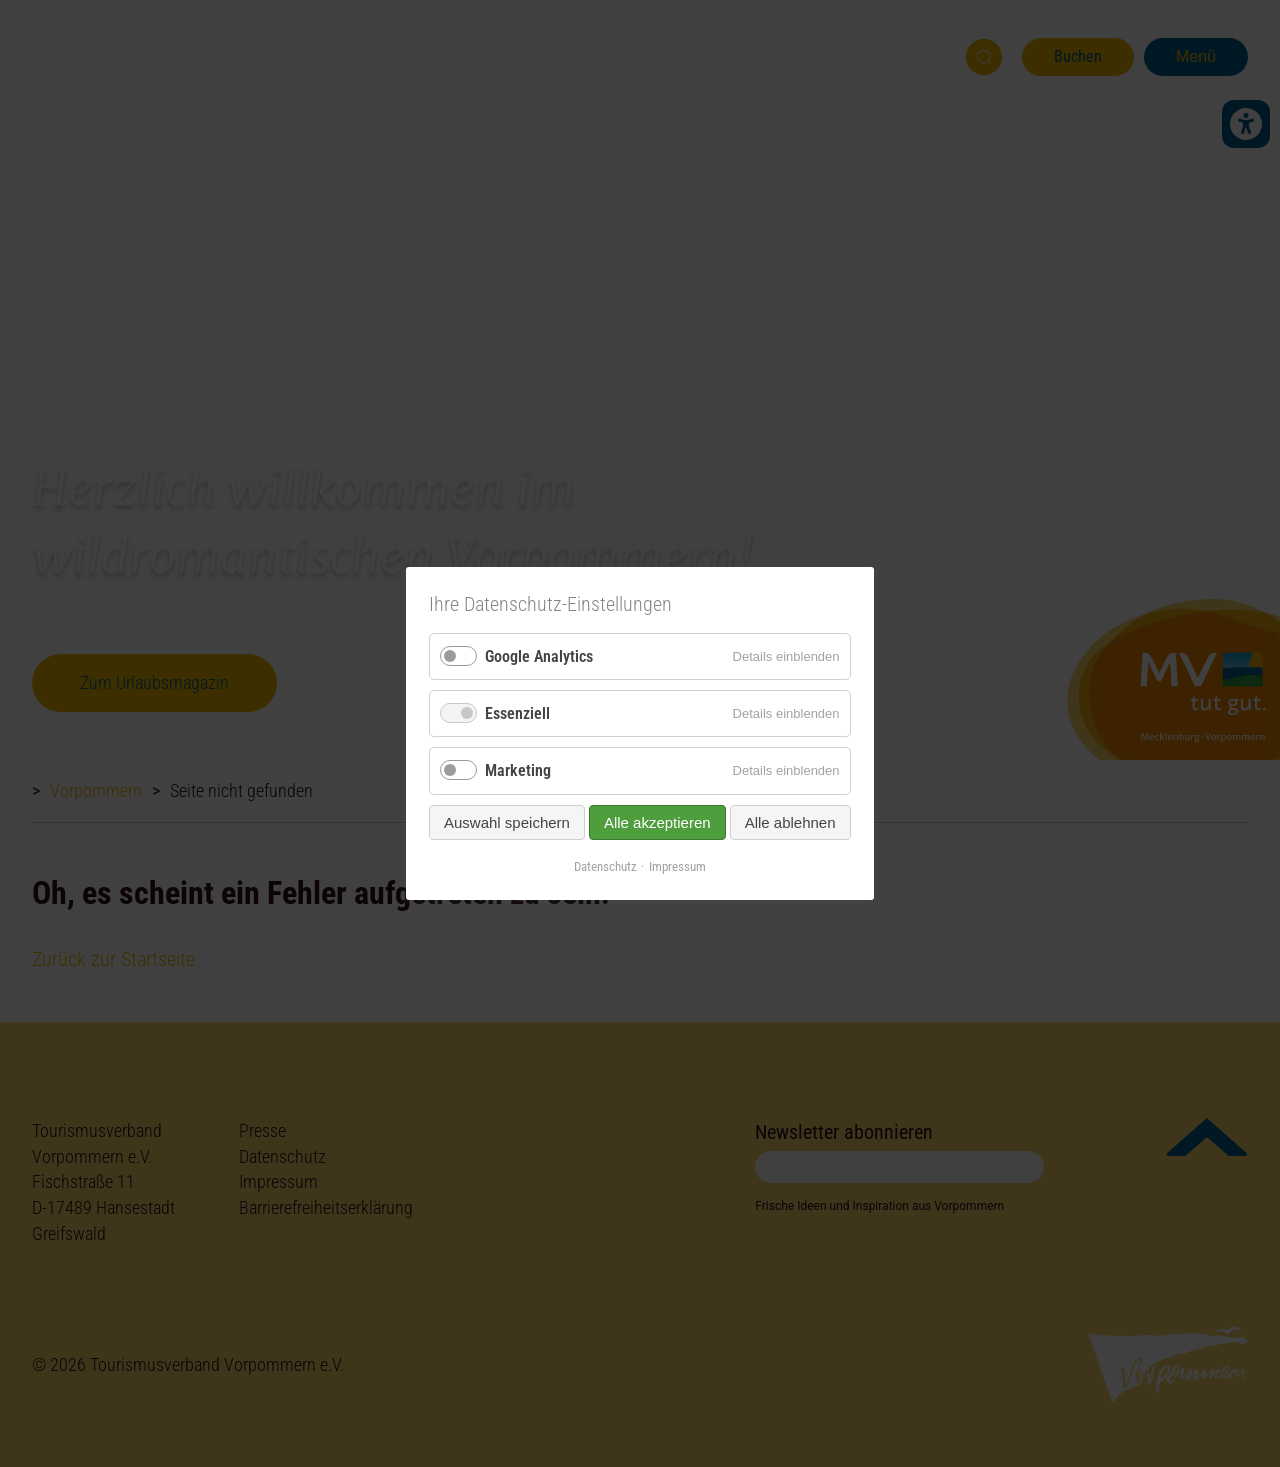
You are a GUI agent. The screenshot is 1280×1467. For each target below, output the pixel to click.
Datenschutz (605, 865)
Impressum (677, 865)
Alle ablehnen (790, 821)
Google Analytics (539, 656)
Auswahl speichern (507, 821)
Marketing (518, 770)
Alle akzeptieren (657, 821)
